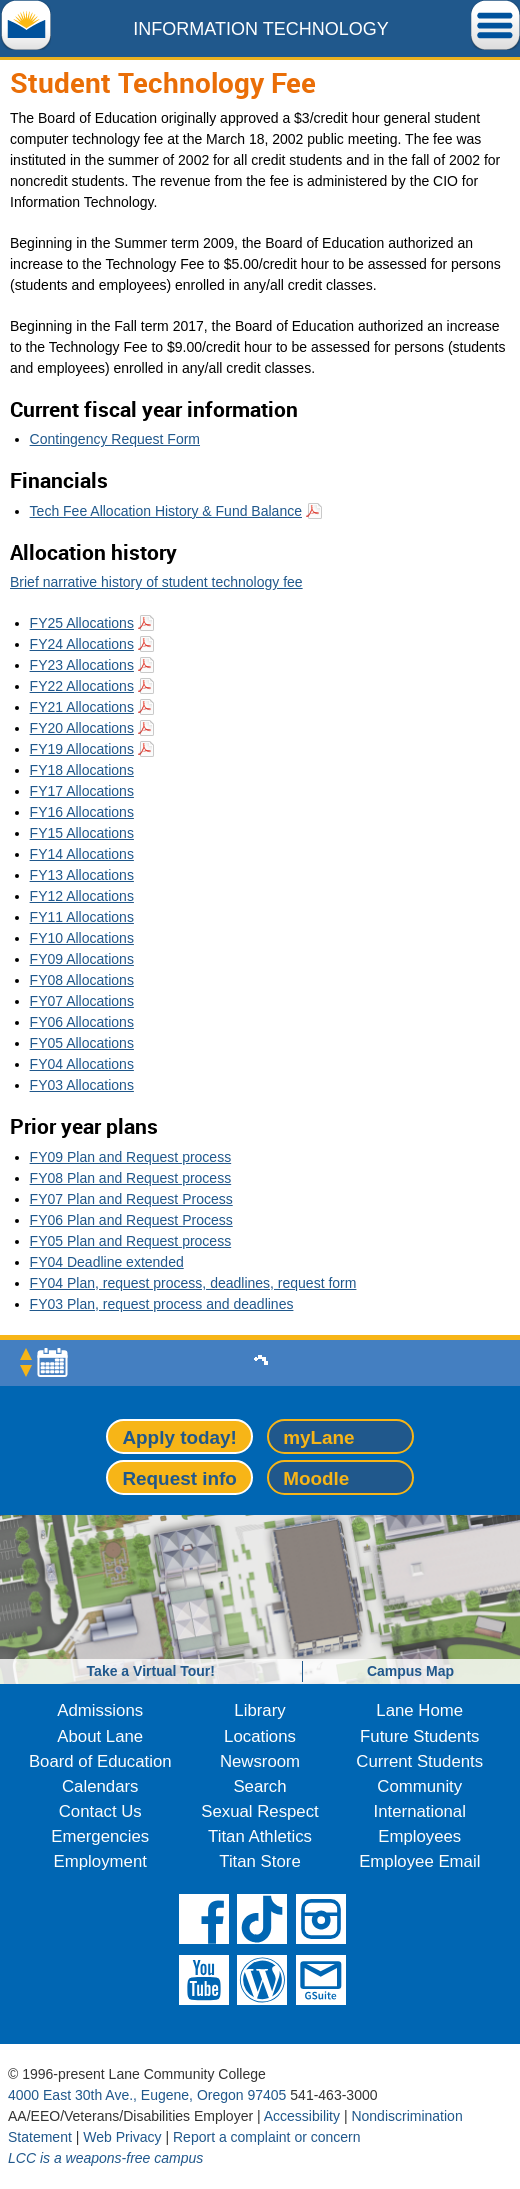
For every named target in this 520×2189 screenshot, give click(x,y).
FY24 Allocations (82, 644)
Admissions (100, 1710)
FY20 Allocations (82, 728)
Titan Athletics (260, 1836)
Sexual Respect (260, 1811)
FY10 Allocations (82, 938)
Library (259, 1710)
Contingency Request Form (115, 439)
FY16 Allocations (82, 812)
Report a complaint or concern (267, 2137)
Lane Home (419, 1710)
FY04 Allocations (82, 1064)
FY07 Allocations (82, 1001)
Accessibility (302, 2116)
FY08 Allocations (82, 980)
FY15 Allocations (82, 833)
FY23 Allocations (82, 665)
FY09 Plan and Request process (131, 1157)
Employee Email (419, 1861)
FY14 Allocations (82, 854)
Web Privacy (122, 2137)
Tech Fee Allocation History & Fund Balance (166, 511)
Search (259, 1786)
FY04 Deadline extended (107, 1262)
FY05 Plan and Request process (131, 1241)
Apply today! (179, 1437)
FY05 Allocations (82, 1043)
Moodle (316, 1478)
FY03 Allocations (82, 1085)
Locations (260, 1736)
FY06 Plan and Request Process (131, 1220)
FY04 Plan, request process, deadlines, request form (193, 1283)
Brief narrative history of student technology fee (156, 582)
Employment (100, 1861)
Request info (179, 1478)
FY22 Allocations (82, 686)
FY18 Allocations (82, 770)
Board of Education (100, 1761)
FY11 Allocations (82, 917)
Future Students (419, 1736)
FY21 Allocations (82, 707)
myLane (318, 1437)
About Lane (100, 1736)
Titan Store (259, 1861)
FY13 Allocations (82, 875)
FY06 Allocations (82, 1022)
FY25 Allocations (82, 623)
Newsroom (260, 1761)
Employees (419, 1836)
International (420, 1811)
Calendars (100, 1786)
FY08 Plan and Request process (131, 1178)
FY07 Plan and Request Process (131, 1199)
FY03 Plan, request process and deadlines (162, 1304)
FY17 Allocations (82, 791)
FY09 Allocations (82, 959)
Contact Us (100, 1811)
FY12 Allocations (82, 896)
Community (419, 1786)
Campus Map (410, 1671)
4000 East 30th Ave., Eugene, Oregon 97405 (147, 2095)
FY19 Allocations (82, 749)
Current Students (419, 1761)
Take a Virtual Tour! (151, 1671)
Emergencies (100, 1836)
